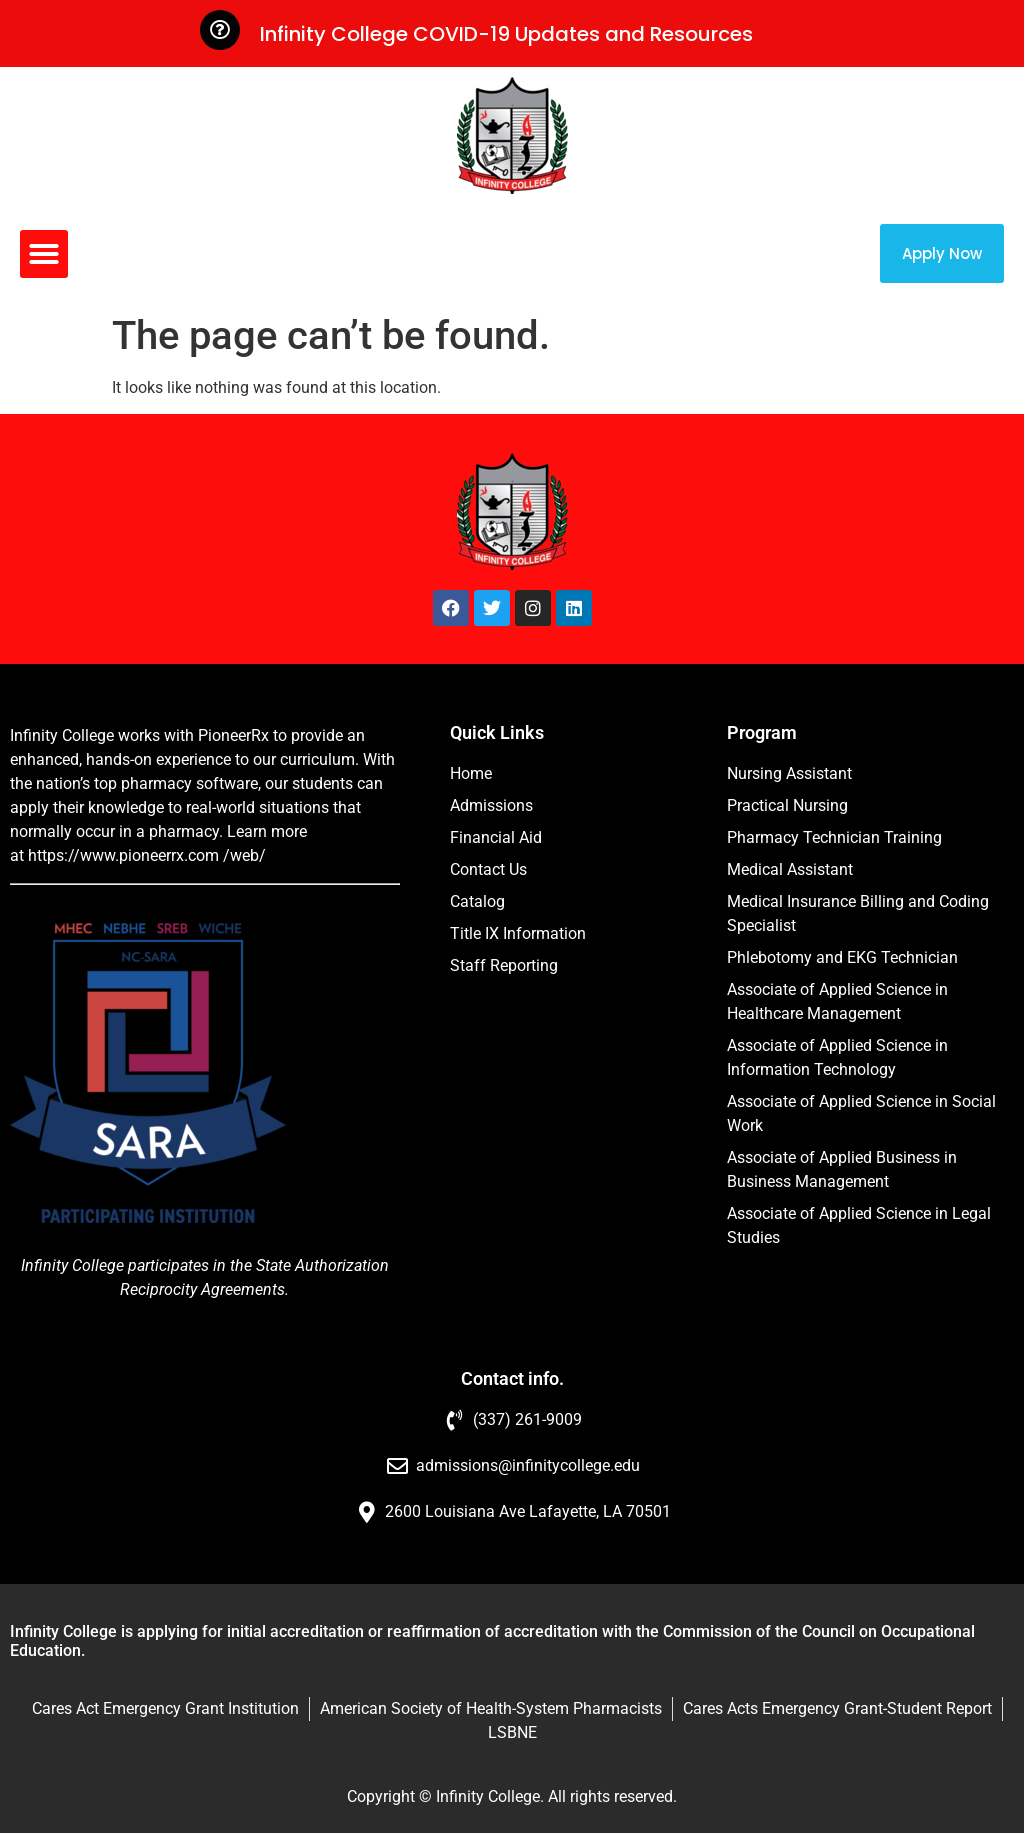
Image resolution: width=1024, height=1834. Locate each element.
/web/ (244, 855)
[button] (44, 254)
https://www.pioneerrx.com (123, 855)
